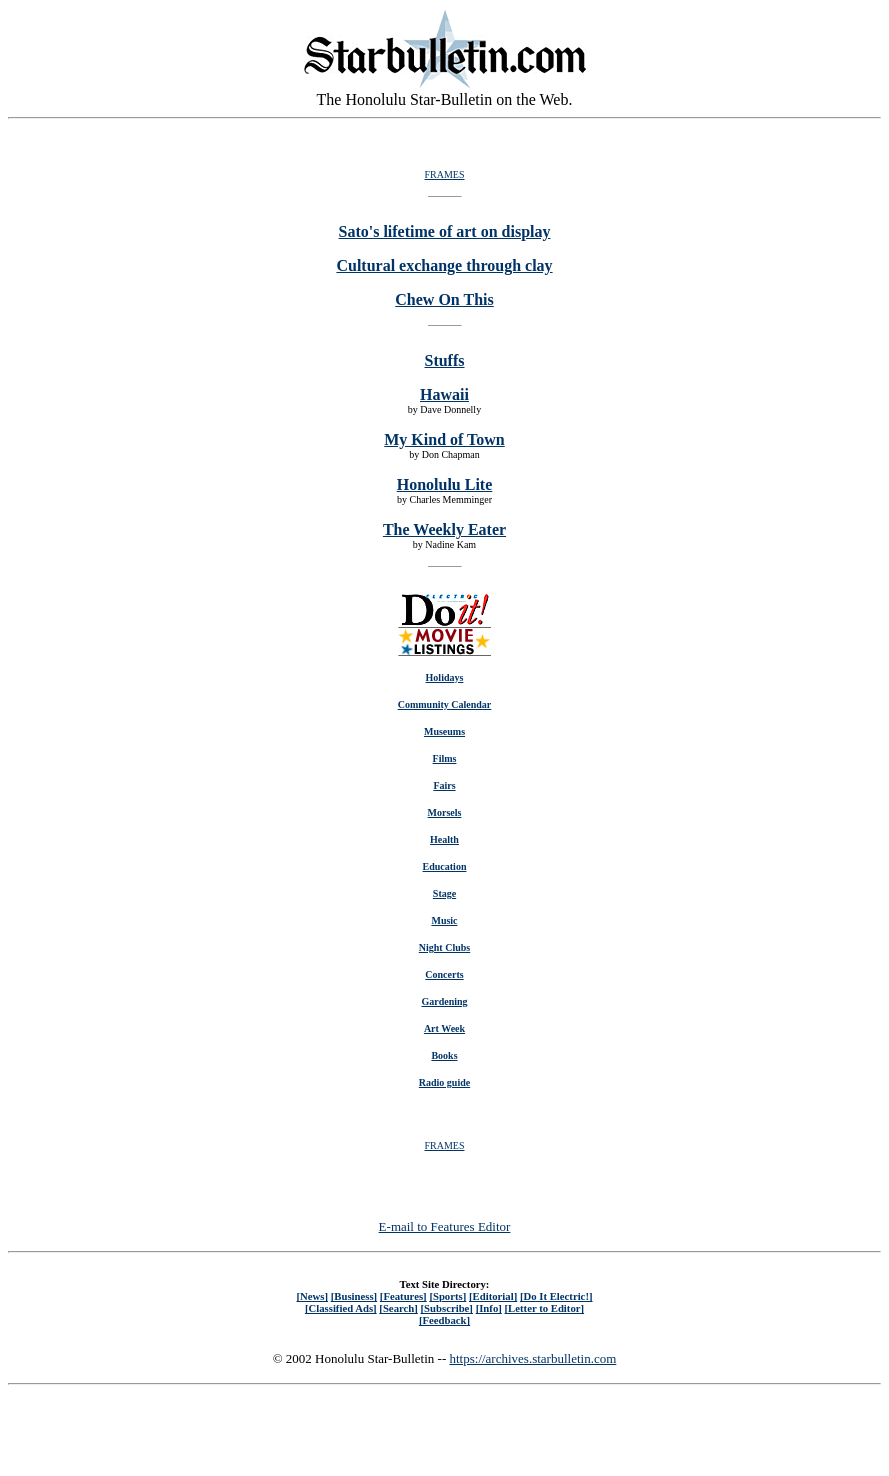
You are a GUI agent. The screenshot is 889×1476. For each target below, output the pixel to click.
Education (445, 866)
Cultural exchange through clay (444, 265)
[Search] (398, 1308)
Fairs (444, 785)
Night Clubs (444, 947)
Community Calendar (445, 704)
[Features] (403, 1296)
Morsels (445, 812)
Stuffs (444, 360)
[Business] (354, 1296)
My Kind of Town (444, 439)
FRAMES (444, 174)
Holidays (445, 677)
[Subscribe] (447, 1308)
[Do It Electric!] (556, 1296)
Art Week (444, 1028)
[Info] (489, 1308)
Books (444, 1055)
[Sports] (447, 1296)
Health (444, 839)
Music (444, 920)
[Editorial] (493, 1296)
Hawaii (444, 394)
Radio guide (444, 1082)
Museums (444, 731)
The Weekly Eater (444, 529)
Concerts (444, 974)
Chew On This (444, 299)
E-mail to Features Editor (445, 1226)
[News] (312, 1296)
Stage (444, 893)
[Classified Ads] (341, 1308)
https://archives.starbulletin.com (532, 1358)
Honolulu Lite (445, 484)
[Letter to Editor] (545, 1308)
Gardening (444, 1001)
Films (445, 758)
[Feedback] (444, 1320)
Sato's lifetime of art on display (445, 231)
